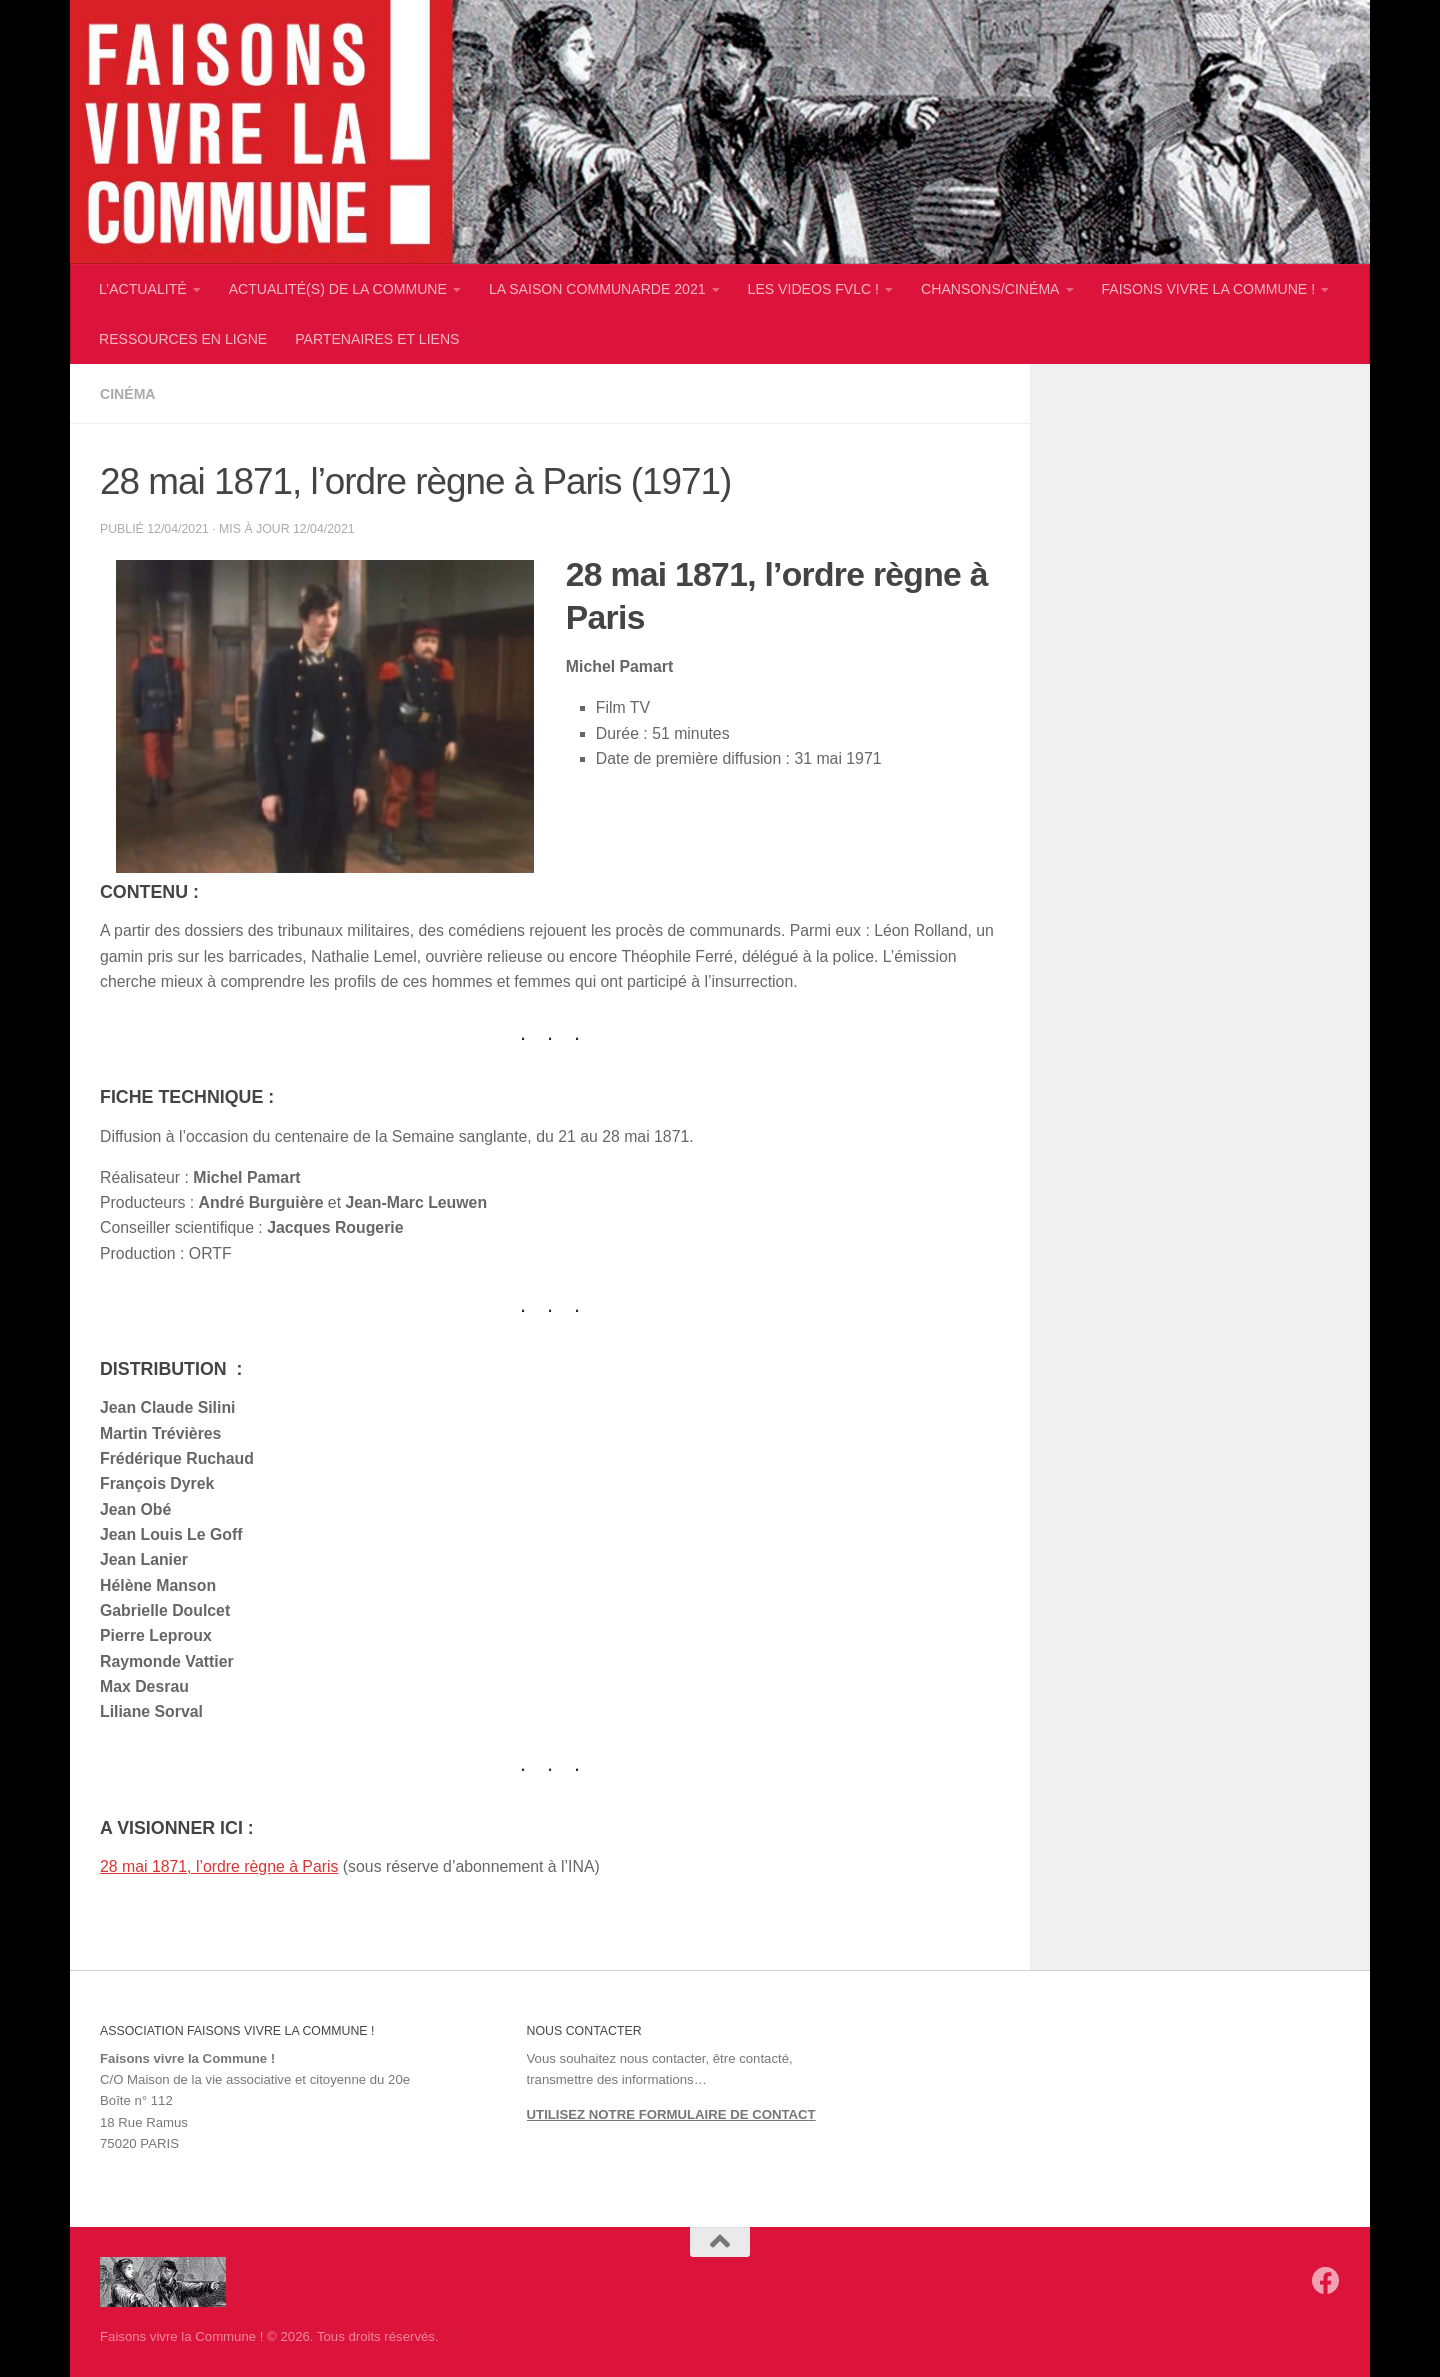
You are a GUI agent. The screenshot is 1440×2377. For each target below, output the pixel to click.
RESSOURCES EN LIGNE (183, 339)
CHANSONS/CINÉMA (990, 289)
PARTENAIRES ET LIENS (377, 339)
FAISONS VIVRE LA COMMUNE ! (1209, 289)
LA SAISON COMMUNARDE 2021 (597, 289)
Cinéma (128, 394)
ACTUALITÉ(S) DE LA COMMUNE (338, 289)
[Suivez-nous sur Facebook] (1326, 2281)
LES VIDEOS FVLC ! (813, 289)
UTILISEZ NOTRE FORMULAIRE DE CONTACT (671, 2114)
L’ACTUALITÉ (143, 289)
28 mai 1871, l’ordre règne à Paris (219, 1866)
